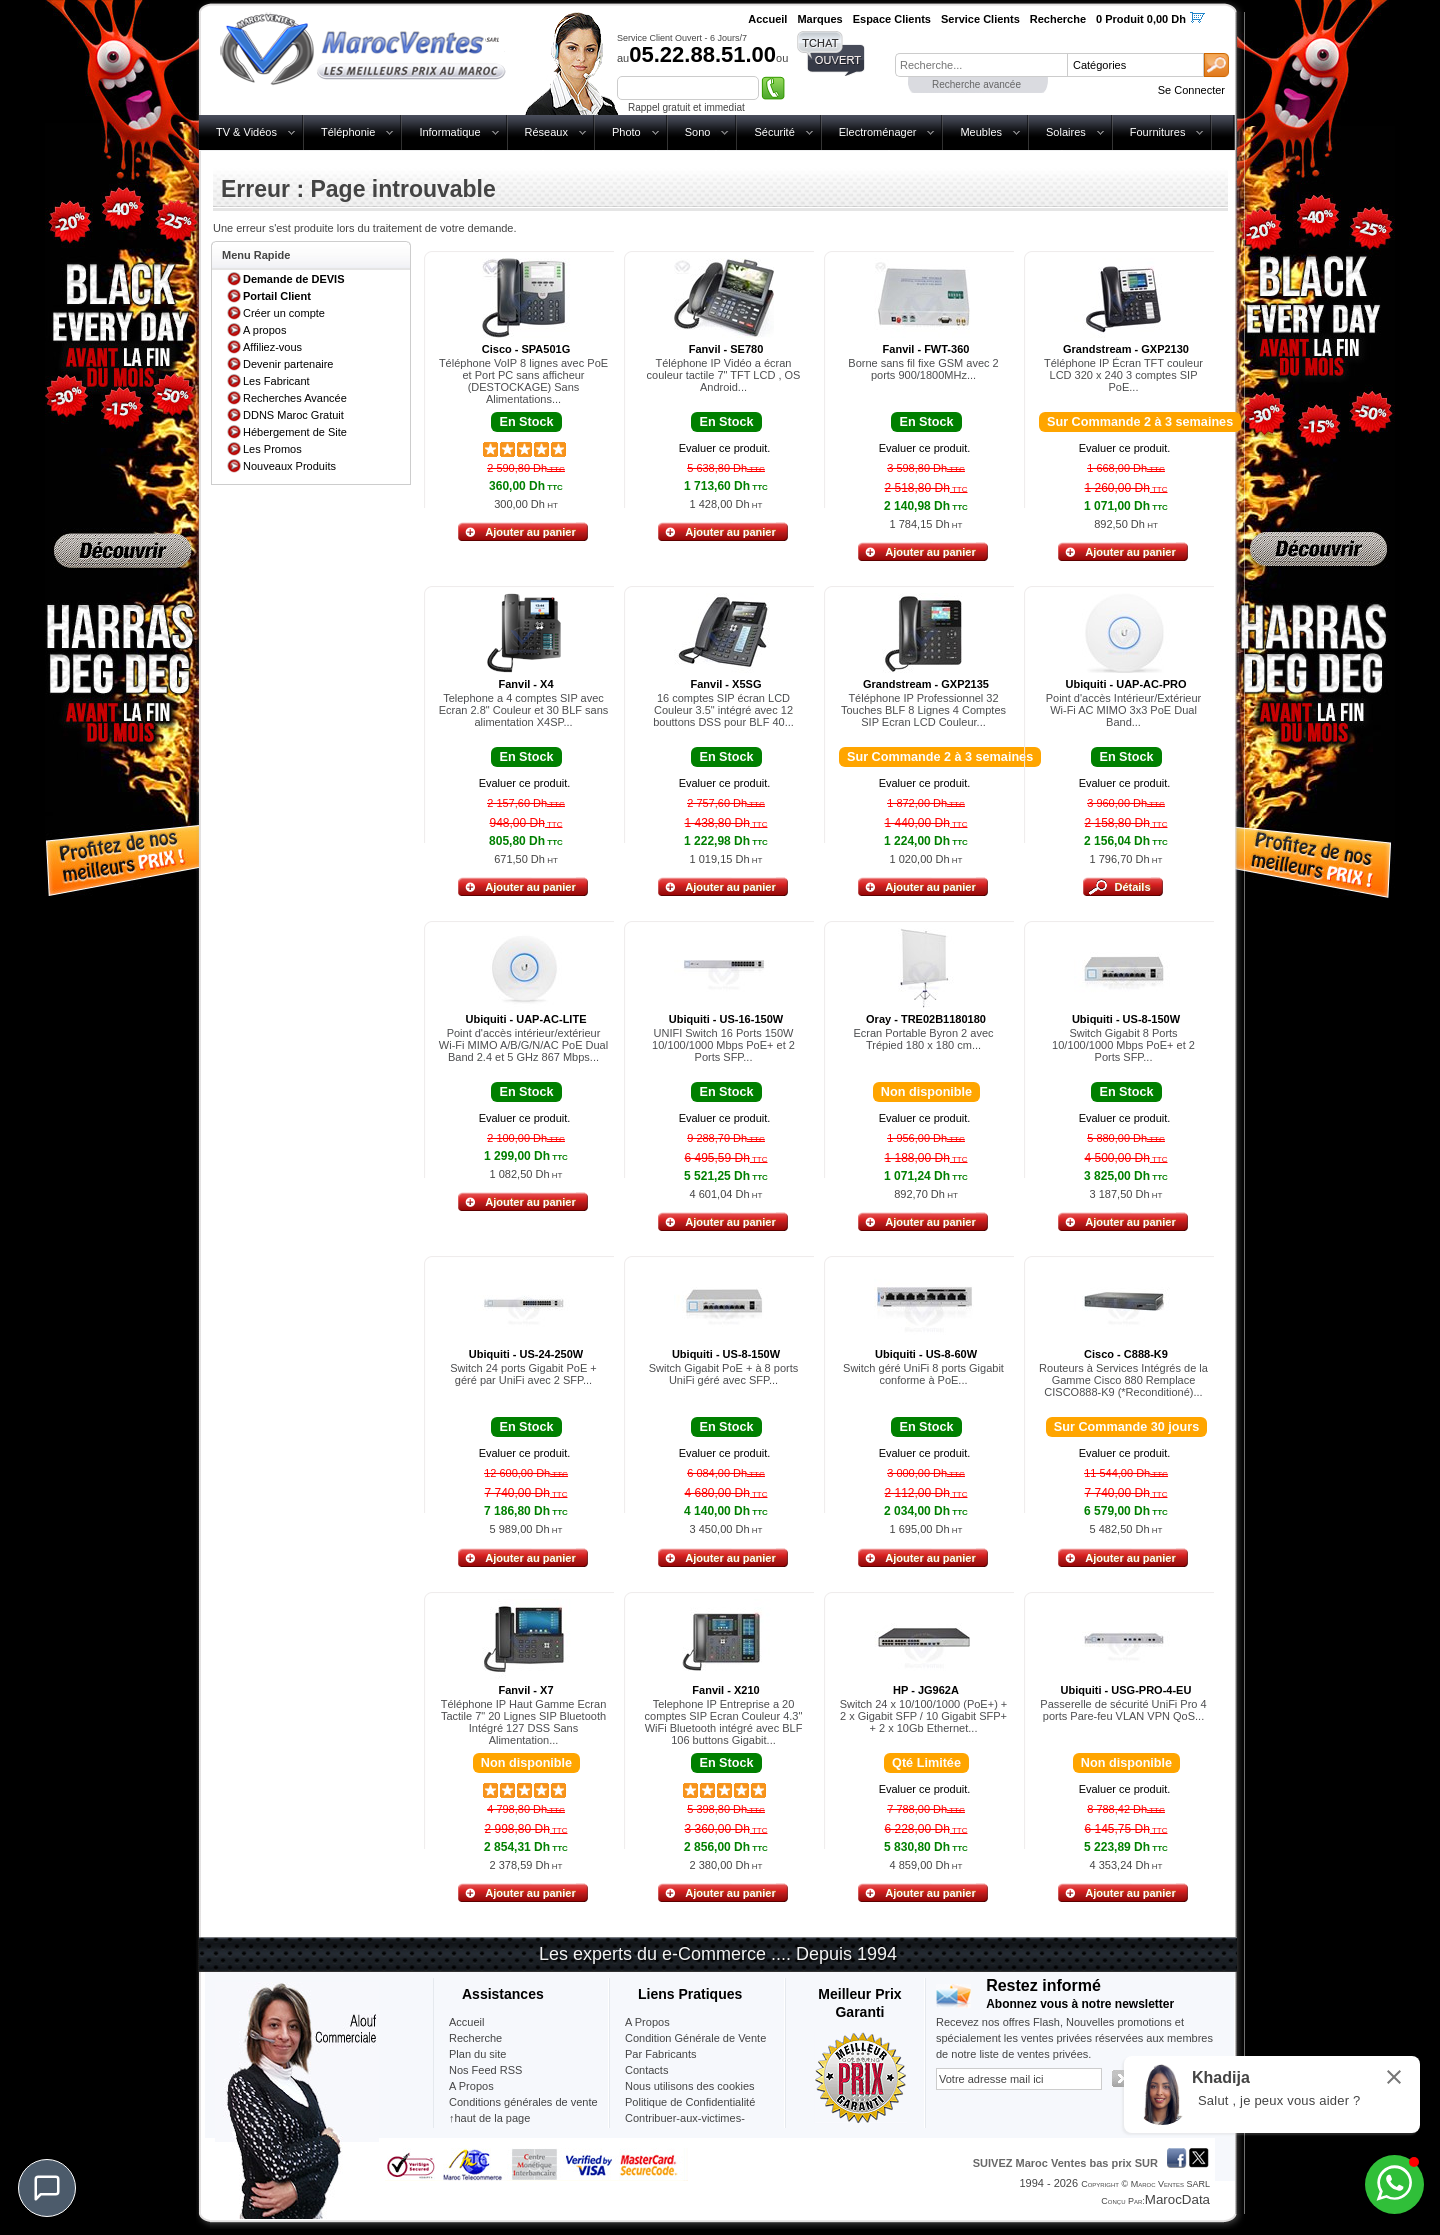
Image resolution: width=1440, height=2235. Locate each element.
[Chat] (47, 2188)
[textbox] (981, 65)
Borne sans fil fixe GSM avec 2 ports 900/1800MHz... (923, 369)
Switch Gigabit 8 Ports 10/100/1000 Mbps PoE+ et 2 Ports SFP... (1123, 1045)
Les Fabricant (276, 381)
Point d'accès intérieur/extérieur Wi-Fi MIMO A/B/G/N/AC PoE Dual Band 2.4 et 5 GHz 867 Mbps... (523, 1045)
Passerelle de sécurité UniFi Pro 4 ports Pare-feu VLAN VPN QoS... (1123, 1710)
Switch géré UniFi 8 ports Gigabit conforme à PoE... (923, 1374)
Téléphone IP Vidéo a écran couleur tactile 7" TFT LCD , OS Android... (724, 375)
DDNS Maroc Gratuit (293, 415)
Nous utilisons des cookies (690, 2086)
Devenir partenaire (288, 364)
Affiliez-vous (272, 347)
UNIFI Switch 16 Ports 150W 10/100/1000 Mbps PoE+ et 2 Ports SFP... (723, 1045)
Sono (698, 132)
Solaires (1066, 132)
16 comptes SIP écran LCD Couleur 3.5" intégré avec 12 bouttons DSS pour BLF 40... (723, 710)
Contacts (646, 2070)
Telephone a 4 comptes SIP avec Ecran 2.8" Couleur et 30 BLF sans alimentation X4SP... (524, 710)
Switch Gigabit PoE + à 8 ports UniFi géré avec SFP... (724, 1374)
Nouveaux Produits (289, 466)
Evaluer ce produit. (725, 448)
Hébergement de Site (295, 432)
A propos (264, 330)
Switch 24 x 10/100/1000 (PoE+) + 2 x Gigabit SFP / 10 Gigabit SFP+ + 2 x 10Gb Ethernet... (924, 1716)
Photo (626, 132)
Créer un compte (284, 313)
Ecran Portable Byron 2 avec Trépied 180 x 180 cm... (923, 1039)
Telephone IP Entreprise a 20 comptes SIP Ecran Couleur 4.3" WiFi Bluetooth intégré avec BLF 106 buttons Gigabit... (724, 1722)
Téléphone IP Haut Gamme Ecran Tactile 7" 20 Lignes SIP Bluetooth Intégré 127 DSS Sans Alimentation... (524, 1722)
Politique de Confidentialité (690, 2102)
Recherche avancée (976, 84)
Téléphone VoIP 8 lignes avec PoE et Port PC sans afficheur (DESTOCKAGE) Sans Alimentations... (523, 381)
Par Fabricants (661, 2054)
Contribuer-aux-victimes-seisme (685, 2126)
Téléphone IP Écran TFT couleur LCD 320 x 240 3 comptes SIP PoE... (1123, 375)
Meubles (981, 132)
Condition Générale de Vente (695, 2038)
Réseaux (546, 132)
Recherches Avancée (295, 398)
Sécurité (774, 132)
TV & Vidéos (246, 132)
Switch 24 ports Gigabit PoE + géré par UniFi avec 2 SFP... (523, 1374)
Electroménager (878, 132)
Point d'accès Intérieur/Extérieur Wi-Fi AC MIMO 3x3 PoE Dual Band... (1124, 710)
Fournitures (1158, 132)
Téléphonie (348, 132)
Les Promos (272, 449)
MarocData (1177, 2199)
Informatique (449, 132)
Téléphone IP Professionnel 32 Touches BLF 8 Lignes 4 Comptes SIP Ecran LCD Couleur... (923, 710)
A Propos (647, 2022)
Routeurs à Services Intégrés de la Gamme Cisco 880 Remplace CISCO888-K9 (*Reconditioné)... (1123, 1380)
